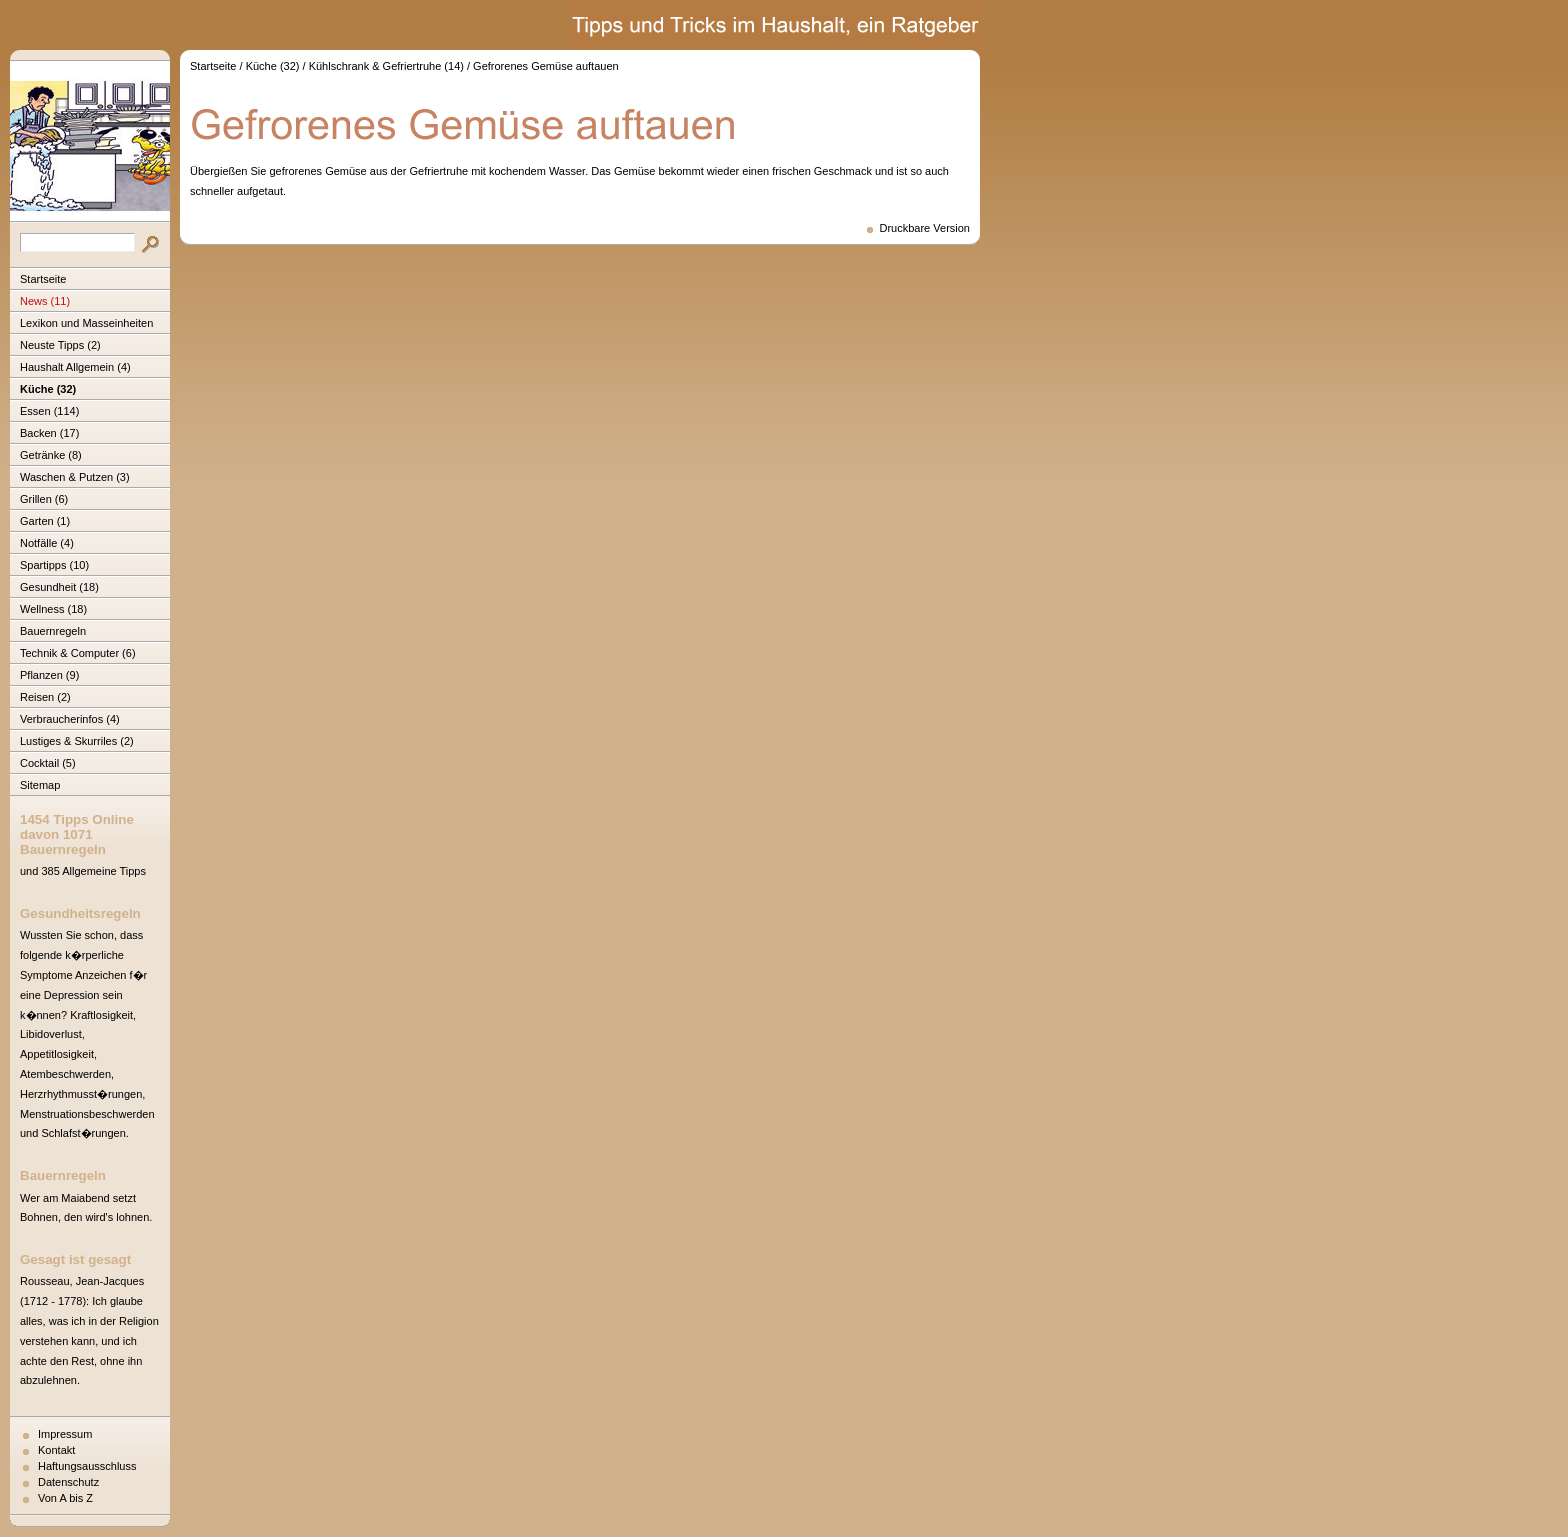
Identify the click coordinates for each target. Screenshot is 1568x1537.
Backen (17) (49, 433)
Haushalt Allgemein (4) (75, 367)
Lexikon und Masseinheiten (86, 323)
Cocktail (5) (48, 763)
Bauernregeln (53, 631)
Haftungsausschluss (87, 1466)
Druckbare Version (925, 228)
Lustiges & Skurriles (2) (77, 741)
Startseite (43, 279)
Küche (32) (48, 389)
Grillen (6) (44, 499)
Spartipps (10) (54, 565)
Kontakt (56, 1450)
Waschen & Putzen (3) (75, 477)
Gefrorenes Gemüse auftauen (546, 66)
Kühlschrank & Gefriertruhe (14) (386, 66)
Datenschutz (68, 1482)
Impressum (65, 1434)
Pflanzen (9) (49, 675)
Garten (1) (45, 521)
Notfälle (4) (47, 543)
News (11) (45, 301)
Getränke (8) (51, 455)
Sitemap (40, 785)
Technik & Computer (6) (78, 653)
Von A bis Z (65, 1498)
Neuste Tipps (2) (60, 345)
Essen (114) (49, 411)
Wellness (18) (53, 609)
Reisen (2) (45, 697)
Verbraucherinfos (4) (70, 719)
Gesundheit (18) (59, 587)
